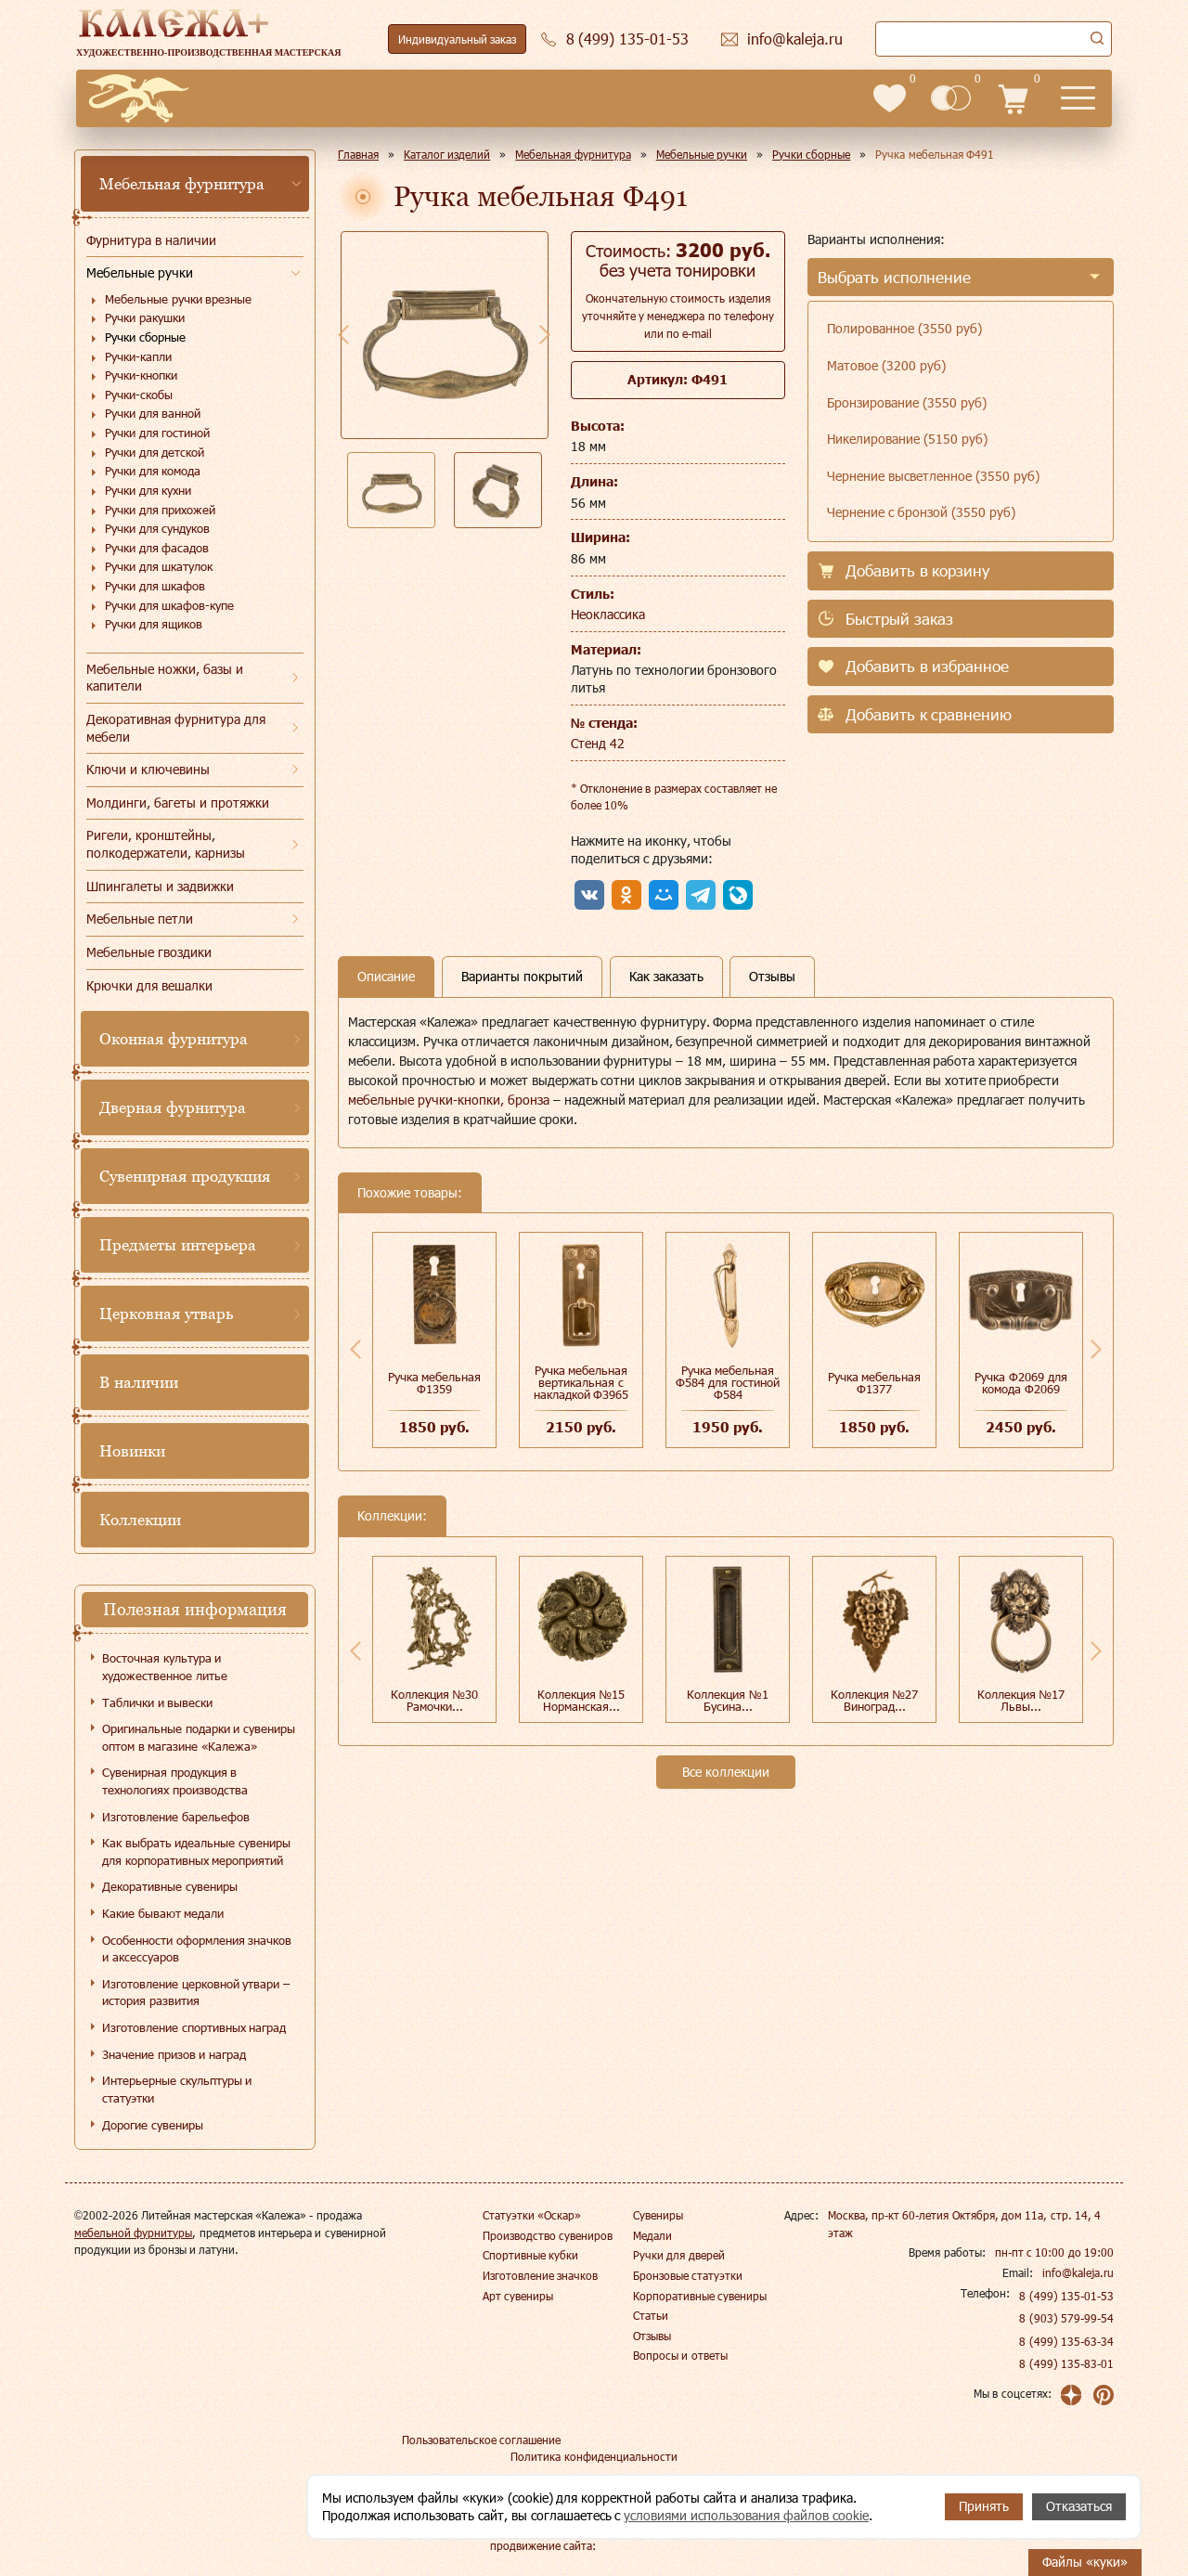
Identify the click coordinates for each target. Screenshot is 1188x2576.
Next (544, 334)
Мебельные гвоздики (149, 952)
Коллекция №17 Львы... (1021, 1700)
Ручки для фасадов (157, 547)
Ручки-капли (138, 356)
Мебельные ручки (139, 272)
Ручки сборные (145, 337)
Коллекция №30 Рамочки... (435, 1700)
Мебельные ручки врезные (178, 298)
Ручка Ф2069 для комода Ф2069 (1020, 1382)
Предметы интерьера (177, 1245)
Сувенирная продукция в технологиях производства (175, 1781)
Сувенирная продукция (184, 1176)
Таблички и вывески (157, 1702)
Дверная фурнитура (172, 1107)
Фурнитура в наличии (151, 240)
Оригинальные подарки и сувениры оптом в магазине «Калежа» (198, 1737)
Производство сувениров (548, 2235)
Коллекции (140, 1519)
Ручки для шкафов (155, 585)
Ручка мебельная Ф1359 (435, 1382)
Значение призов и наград (174, 2054)
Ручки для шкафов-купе (169, 605)
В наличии (138, 1382)
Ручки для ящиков (153, 623)
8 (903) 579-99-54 (1066, 2317)
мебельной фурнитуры (133, 2232)
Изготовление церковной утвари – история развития (196, 1992)
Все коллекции (725, 1772)
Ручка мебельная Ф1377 (875, 1382)
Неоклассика (608, 614)
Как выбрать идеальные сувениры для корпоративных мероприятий (196, 1851)
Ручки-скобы (139, 394)
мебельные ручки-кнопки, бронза (448, 1099)
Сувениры (658, 2214)
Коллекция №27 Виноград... (875, 1700)
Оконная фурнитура (173, 1038)
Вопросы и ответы (680, 2355)
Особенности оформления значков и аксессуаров (196, 1949)
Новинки (132, 1451)
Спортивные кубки (530, 2254)
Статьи (650, 2315)
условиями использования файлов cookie (746, 2515)
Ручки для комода (152, 470)
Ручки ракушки (145, 317)
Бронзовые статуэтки (687, 2275)
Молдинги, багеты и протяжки (177, 802)
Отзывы (652, 2335)
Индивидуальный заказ (457, 38)
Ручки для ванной (152, 413)
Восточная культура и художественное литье (164, 1666)
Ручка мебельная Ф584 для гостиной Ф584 (727, 1382)
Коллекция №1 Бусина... (727, 1700)
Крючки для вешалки (149, 985)
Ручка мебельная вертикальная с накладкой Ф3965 (581, 1382)
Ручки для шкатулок (159, 566)
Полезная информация (195, 1609)
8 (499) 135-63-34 (1066, 2341)
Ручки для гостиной (157, 432)
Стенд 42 (598, 743)
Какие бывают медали (163, 1913)
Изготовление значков (540, 2275)
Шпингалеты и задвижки (160, 886)
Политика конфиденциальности (593, 2456)
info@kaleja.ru (1078, 2272)
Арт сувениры (518, 2295)
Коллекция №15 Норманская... (581, 1700)
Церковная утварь (166, 1313)
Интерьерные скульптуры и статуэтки (177, 2089)
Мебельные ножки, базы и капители (164, 677)
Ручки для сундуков (157, 528)
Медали (652, 2235)
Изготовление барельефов (176, 1816)
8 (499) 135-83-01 (1066, 2363)
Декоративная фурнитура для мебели (175, 727)
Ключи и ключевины (148, 769)
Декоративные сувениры (170, 1886)
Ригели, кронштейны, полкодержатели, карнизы (165, 844)
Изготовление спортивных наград (194, 2027)
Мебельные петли (139, 918)
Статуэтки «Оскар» (532, 2214)
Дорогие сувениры (152, 2124)
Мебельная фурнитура (182, 184)
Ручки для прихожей (160, 509)
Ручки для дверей (679, 2254)
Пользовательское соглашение (481, 2439)
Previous (343, 334)
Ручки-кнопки (141, 375)
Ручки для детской (154, 452)
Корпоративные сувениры (700, 2295)
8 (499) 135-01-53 (1066, 2295)
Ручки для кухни (148, 490)
